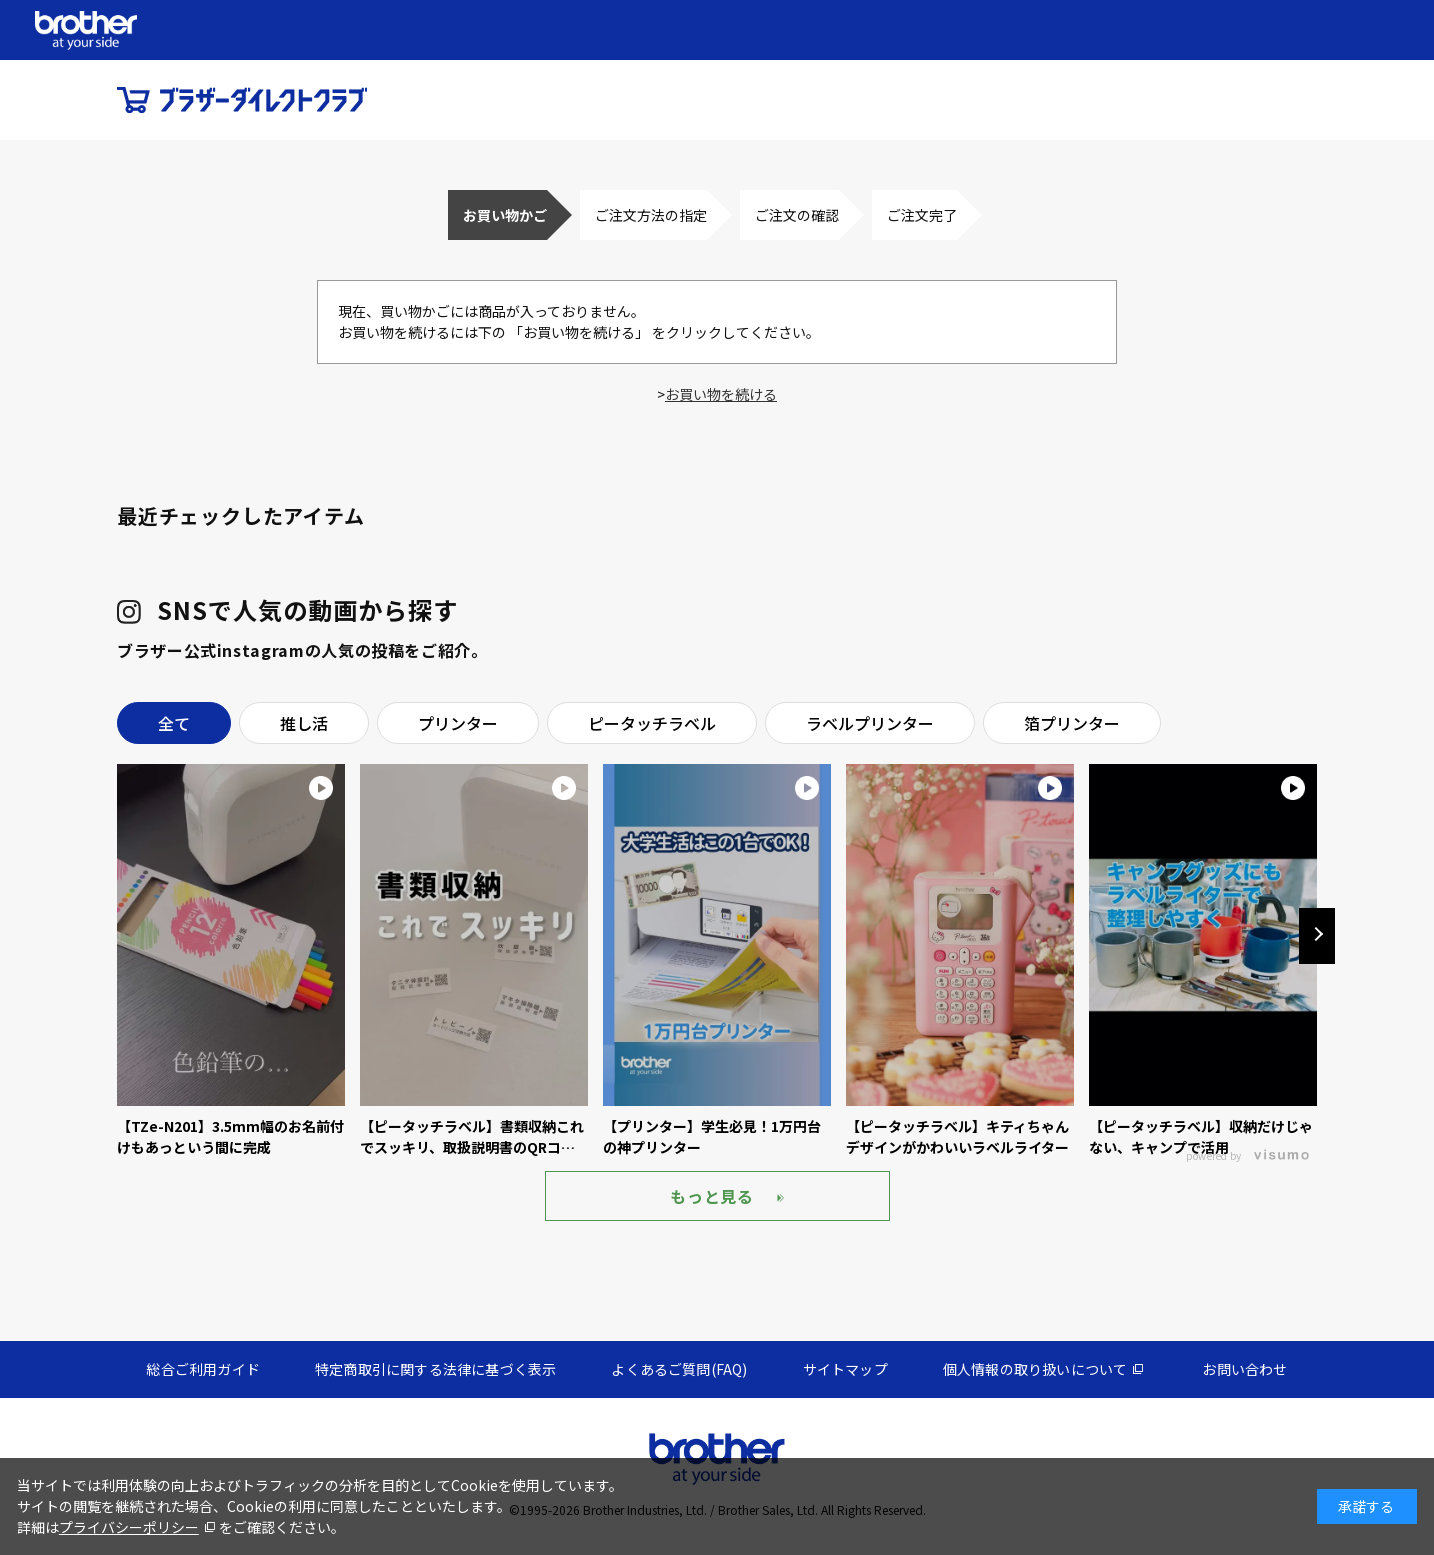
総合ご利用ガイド (203, 1369)
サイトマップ (845, 1369)
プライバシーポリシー (129, 1527)
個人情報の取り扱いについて (1035, 1369)
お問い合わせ (1244, 1369)
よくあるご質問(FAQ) (679, 1369)
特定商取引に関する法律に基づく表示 (435, 1369)
